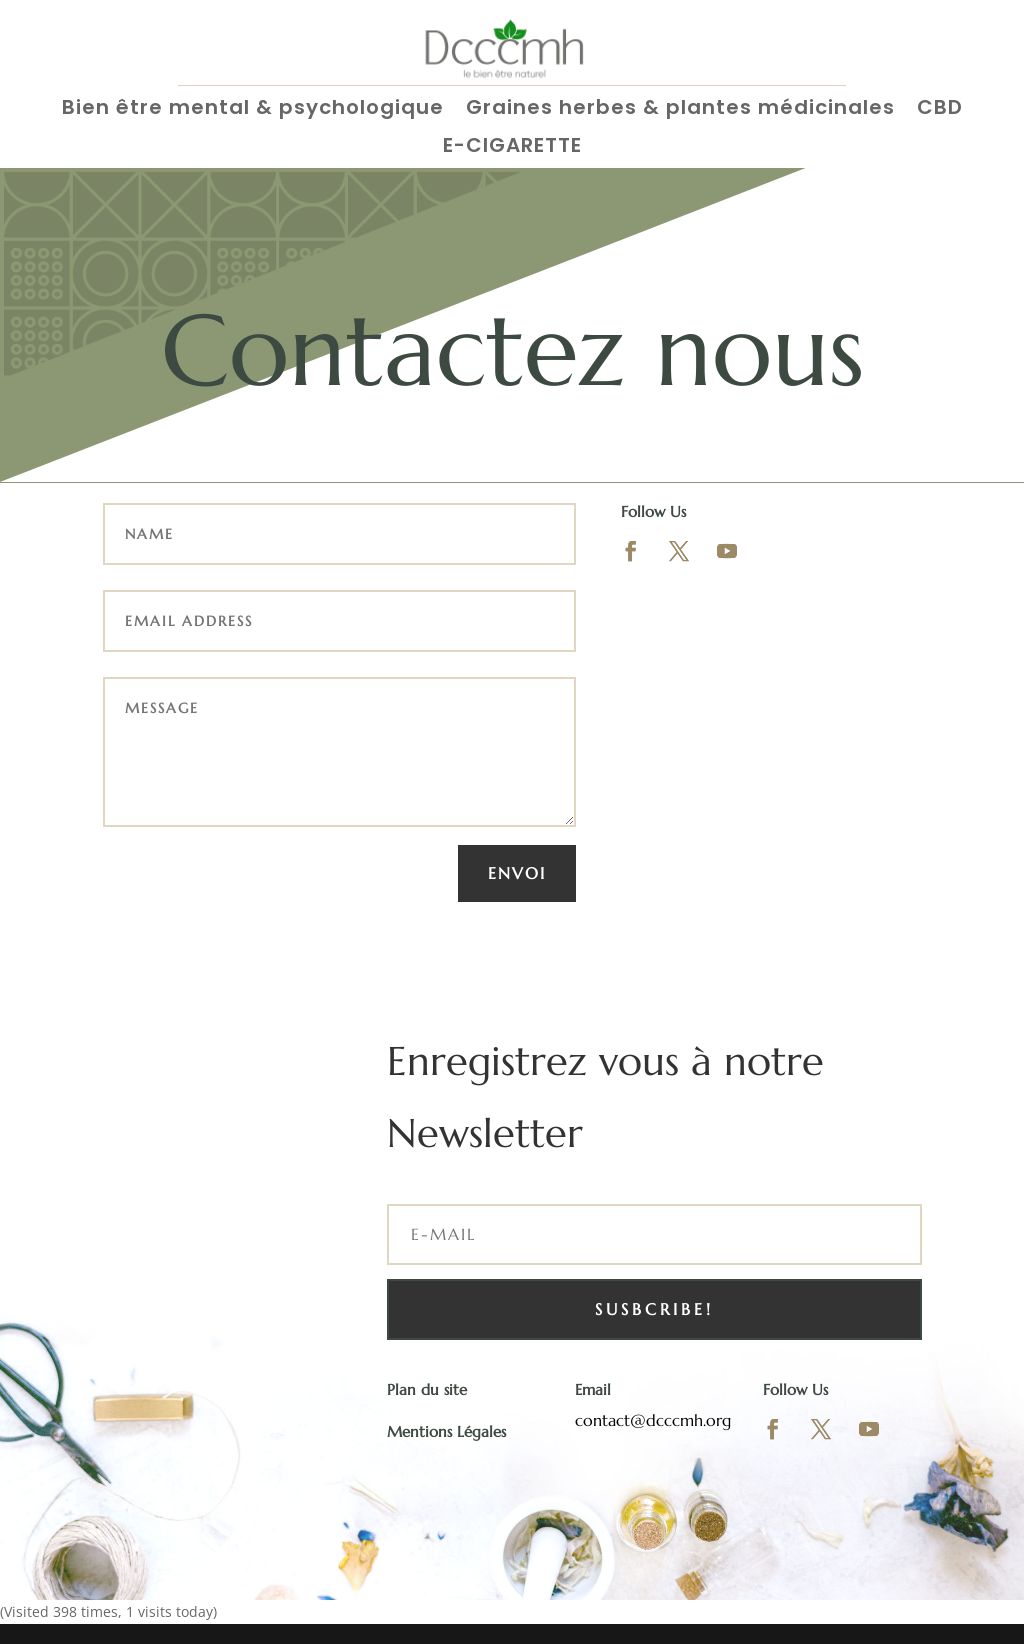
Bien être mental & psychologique (253, 108)
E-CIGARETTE (512, 146)
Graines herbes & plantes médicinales (680, 108)
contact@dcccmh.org (653, 1420)
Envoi (517, 873)
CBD (940, 108)
